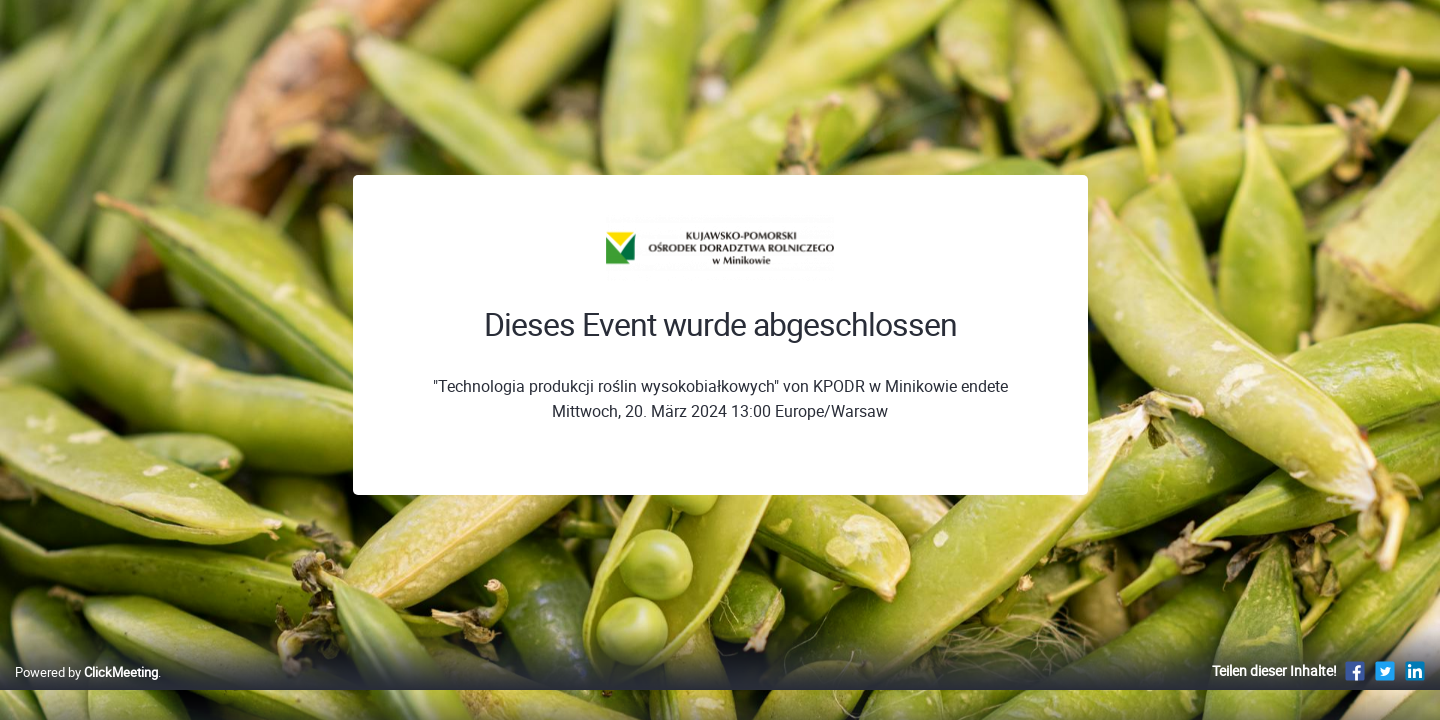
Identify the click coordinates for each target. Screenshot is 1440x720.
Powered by (86, 693)
